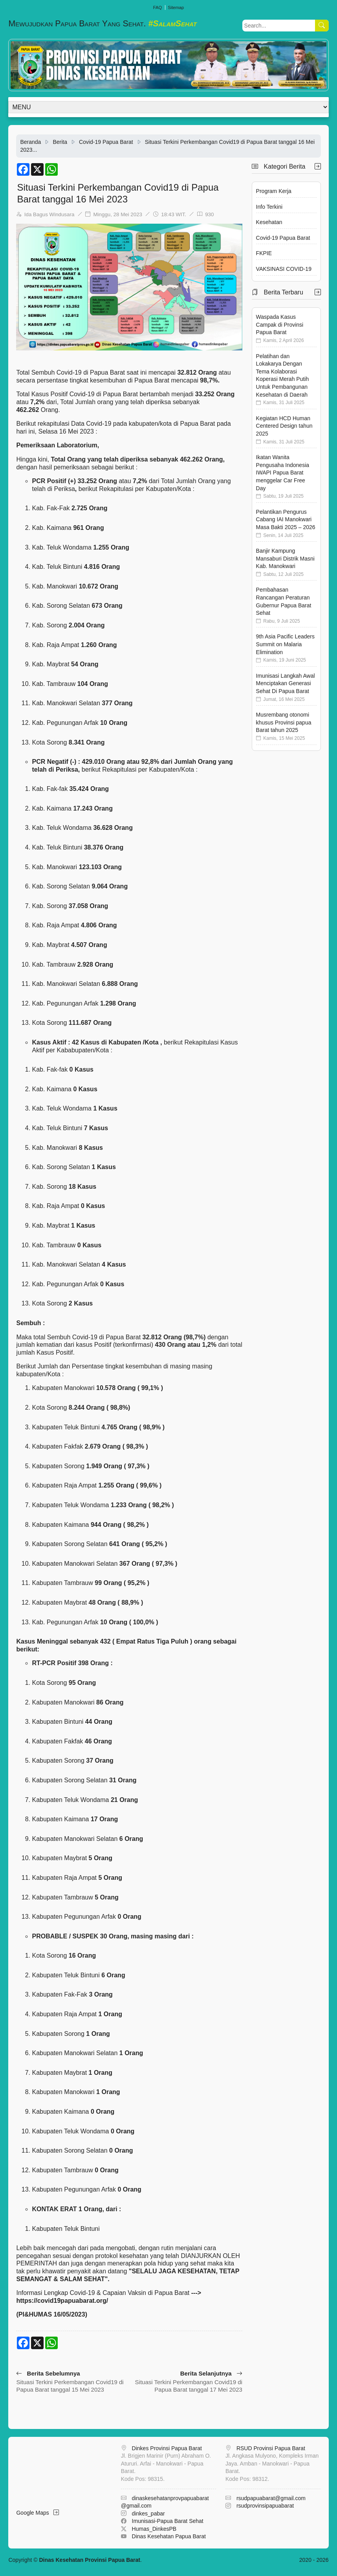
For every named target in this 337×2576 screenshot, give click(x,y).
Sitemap (176, 7)
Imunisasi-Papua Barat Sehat (167, 2521)
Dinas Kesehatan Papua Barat (169, 2536)
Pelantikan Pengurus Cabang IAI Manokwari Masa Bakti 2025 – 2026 (285, 519)
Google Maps (37, 2513)
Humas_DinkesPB (154, 2529)
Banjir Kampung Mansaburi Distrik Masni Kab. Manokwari (285, 558)
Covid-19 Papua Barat (106, 142)
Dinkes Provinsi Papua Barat (167, 2448)
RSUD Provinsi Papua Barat (270, 2448)
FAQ (157, 7)
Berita (60, 142)
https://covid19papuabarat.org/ (62, 2300)
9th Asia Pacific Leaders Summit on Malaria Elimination (285, 644)
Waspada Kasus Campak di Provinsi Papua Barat (280, 324)
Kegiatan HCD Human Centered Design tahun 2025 (284, 426)
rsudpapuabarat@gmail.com (271, 2498)
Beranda (30, 142)
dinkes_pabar (148, 2513)
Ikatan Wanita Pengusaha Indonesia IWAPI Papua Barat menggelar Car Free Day (282, 472)
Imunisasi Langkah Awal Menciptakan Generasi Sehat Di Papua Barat (285, 683)
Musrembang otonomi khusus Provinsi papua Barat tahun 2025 (283, 722)
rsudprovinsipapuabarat (265, 2505)
